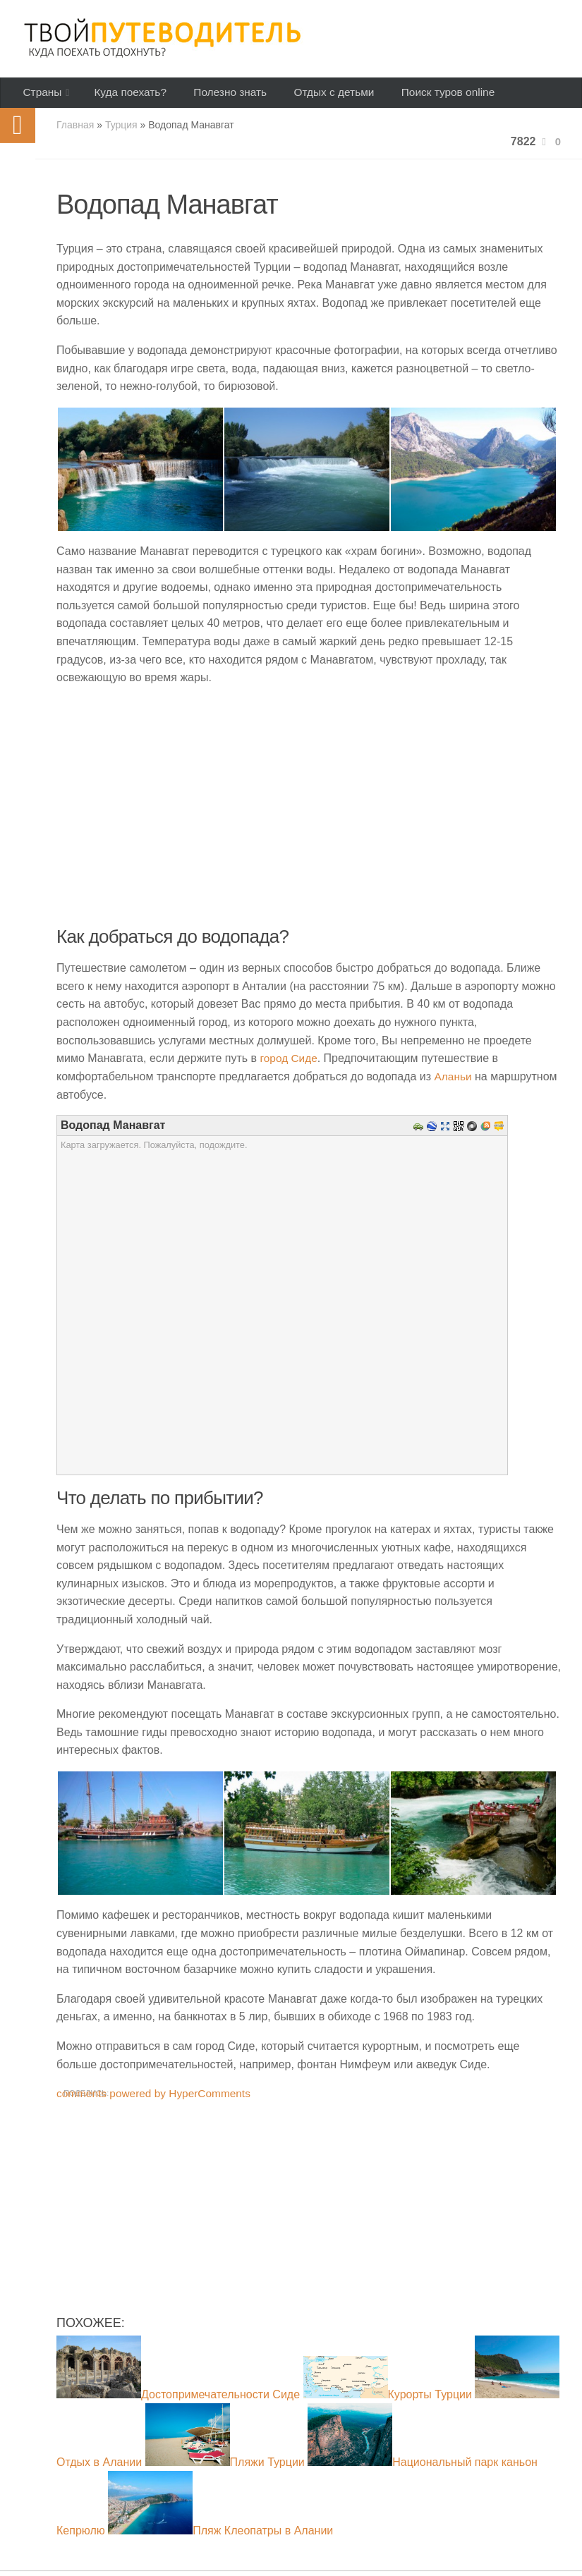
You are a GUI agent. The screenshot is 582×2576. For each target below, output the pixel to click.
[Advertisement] (308, 2220)
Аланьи (454, 1081)
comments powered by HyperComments (156, 2098)
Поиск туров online (431, 95)
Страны (40, 95)
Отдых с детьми (320, 95)
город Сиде (290, 1064)
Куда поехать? (126, 95)
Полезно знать (221, 95)
